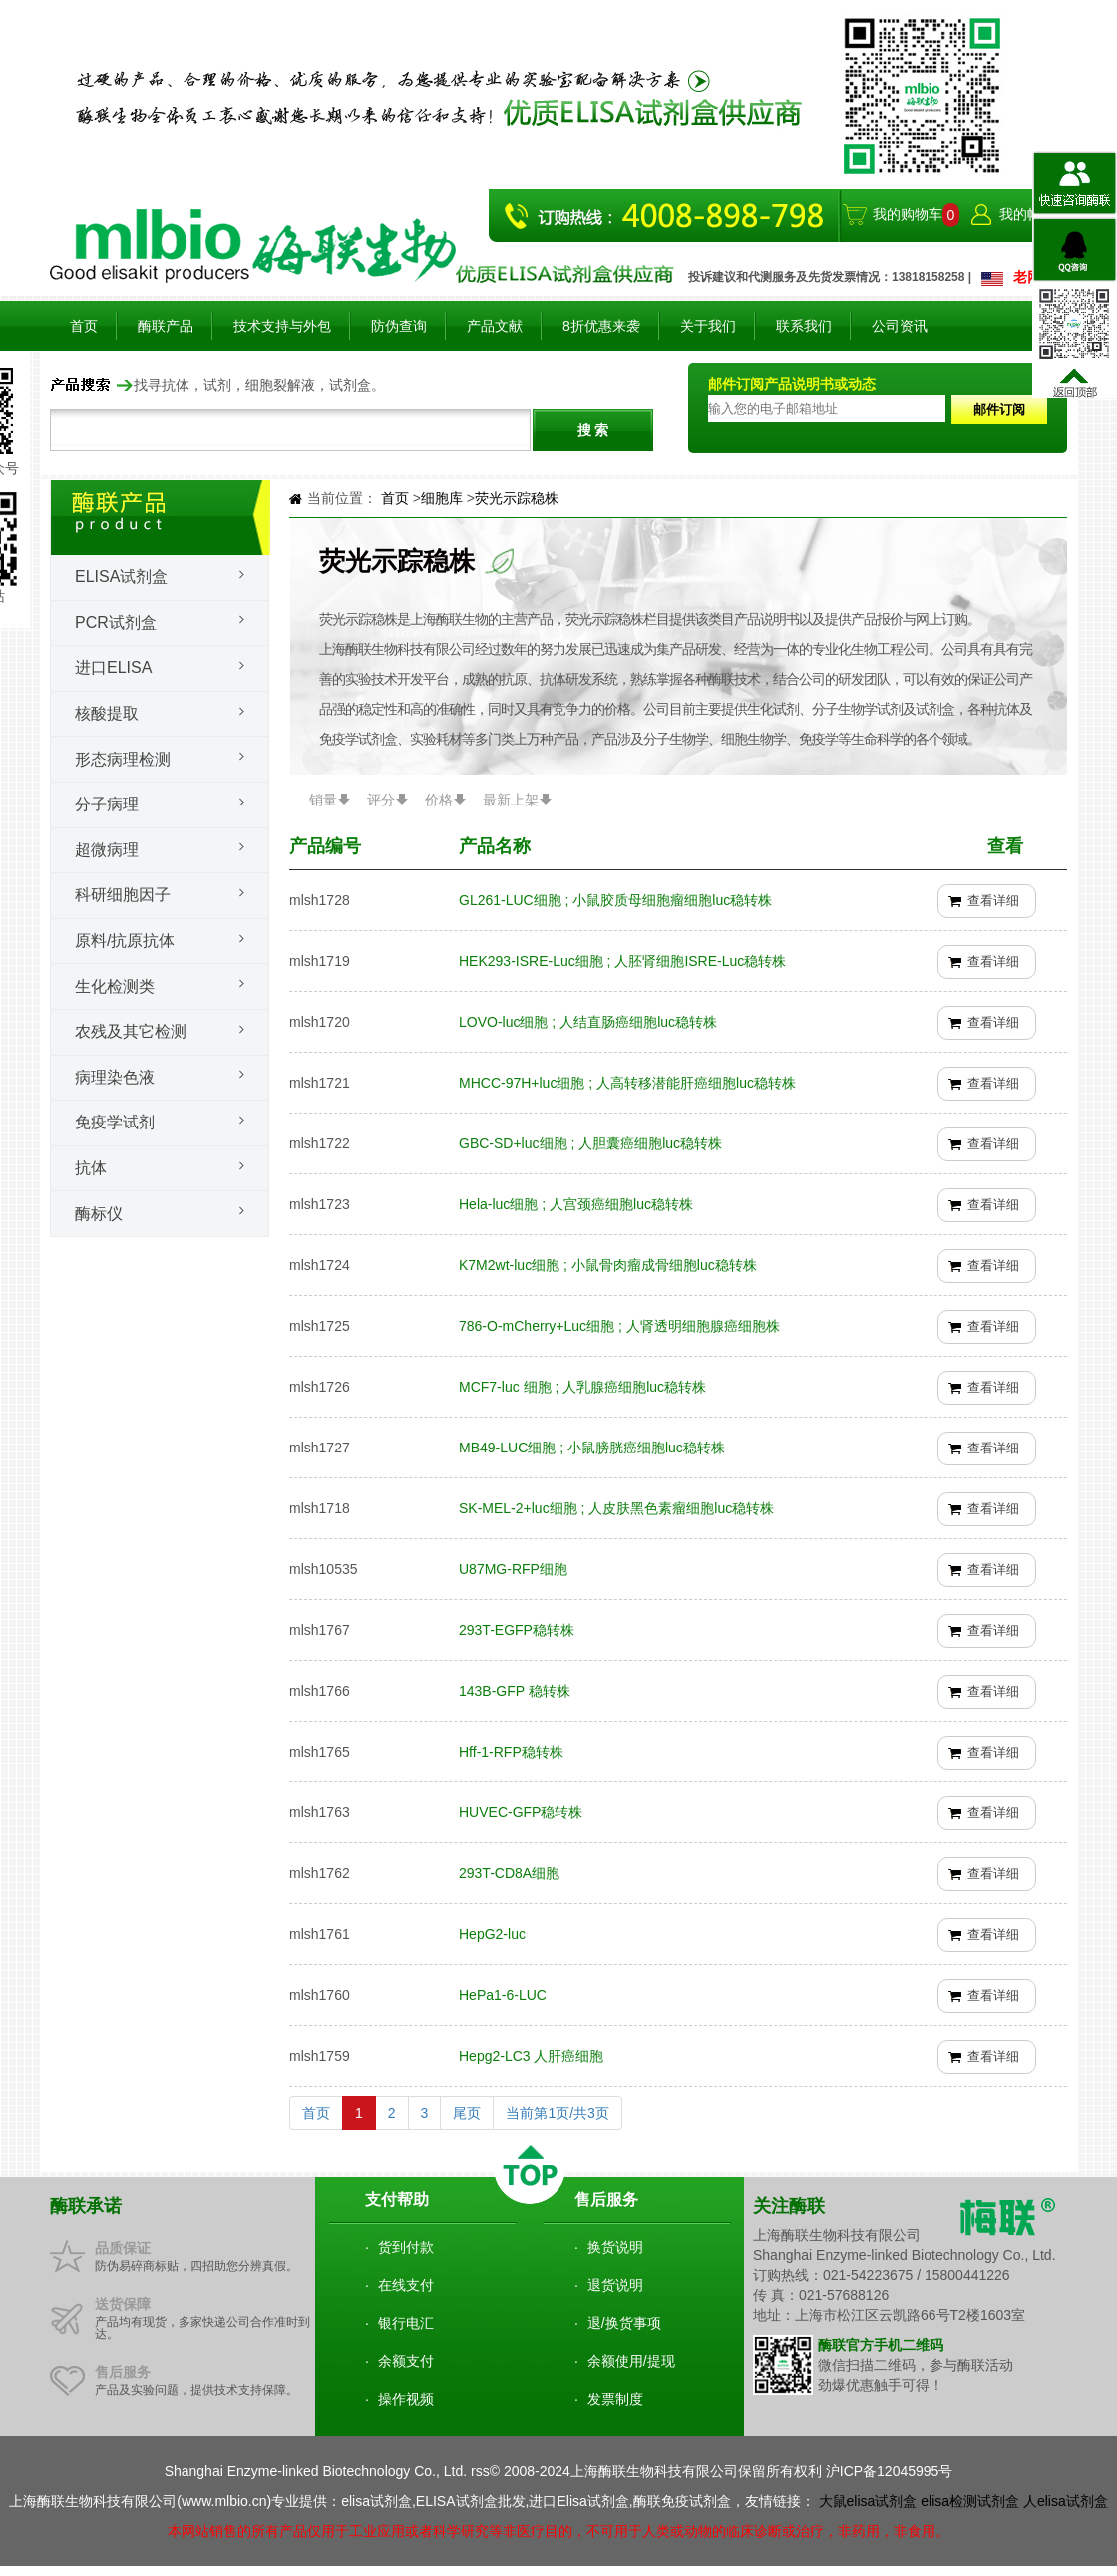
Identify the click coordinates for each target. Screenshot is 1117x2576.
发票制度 (615, 2399)
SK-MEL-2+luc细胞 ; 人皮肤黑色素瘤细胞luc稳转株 (616, 1508)
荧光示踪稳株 (516, 498)
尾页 (467, 2113)
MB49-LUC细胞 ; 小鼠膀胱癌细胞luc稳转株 (592, 1447)
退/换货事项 (624, 2323)
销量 (323, 799)
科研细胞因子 (123, 894)
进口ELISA (113, 667)
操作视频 (406, 2399)
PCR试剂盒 (116, 622)
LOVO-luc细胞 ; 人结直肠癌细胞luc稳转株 (588, 1022)
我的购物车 (907, 214)
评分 (381, 799)
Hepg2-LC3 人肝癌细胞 (531, 2056)
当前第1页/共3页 (557, 2113)
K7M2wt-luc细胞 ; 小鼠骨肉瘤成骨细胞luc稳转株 (608, 1265)
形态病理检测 (123, 759)
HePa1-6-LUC (503, 1995)
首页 (84, 326)
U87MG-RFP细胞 (513, 1569)
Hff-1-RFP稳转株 (511, 1752)
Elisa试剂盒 (121, 576)
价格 (439, 799)
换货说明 (615, 2247)
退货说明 (615, 2285)
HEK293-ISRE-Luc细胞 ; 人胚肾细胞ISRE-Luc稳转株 (622, 961)
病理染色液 (115, 1077)
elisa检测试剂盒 (970, 2501)
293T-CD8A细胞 (509, 1873)
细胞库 (444, 498)
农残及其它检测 (130, 1031)
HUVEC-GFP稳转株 (520, 1812)
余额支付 (406, 2361)
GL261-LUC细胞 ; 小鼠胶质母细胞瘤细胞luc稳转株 (615, 900)
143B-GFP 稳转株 (514, 1691)
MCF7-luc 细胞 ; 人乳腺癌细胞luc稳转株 (582, 1387)
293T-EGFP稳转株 (516, 1630)
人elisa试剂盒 (1065, 2501)
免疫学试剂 (115, 1122)
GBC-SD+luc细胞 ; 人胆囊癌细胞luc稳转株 (590, 1143)
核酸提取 (107, 713)
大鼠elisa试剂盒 (868, 2501)
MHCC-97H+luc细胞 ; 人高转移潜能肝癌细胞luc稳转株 (627, 1083)
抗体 (91, 1167)
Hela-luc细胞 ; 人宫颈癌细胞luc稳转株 (576, 1204)
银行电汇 (406, 2323)
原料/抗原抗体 (125, 940)
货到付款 (406, 2247)
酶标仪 (99, 1213)
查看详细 (993, 900)
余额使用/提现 (631, 2361)
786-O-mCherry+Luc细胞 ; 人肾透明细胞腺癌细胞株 (619, 1326)
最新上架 (511, 799)
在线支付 (406, 2285)
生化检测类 (115, 986)
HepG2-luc (492, 1934)
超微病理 (107, 849)
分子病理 (107, 804)
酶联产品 (165, 326)
